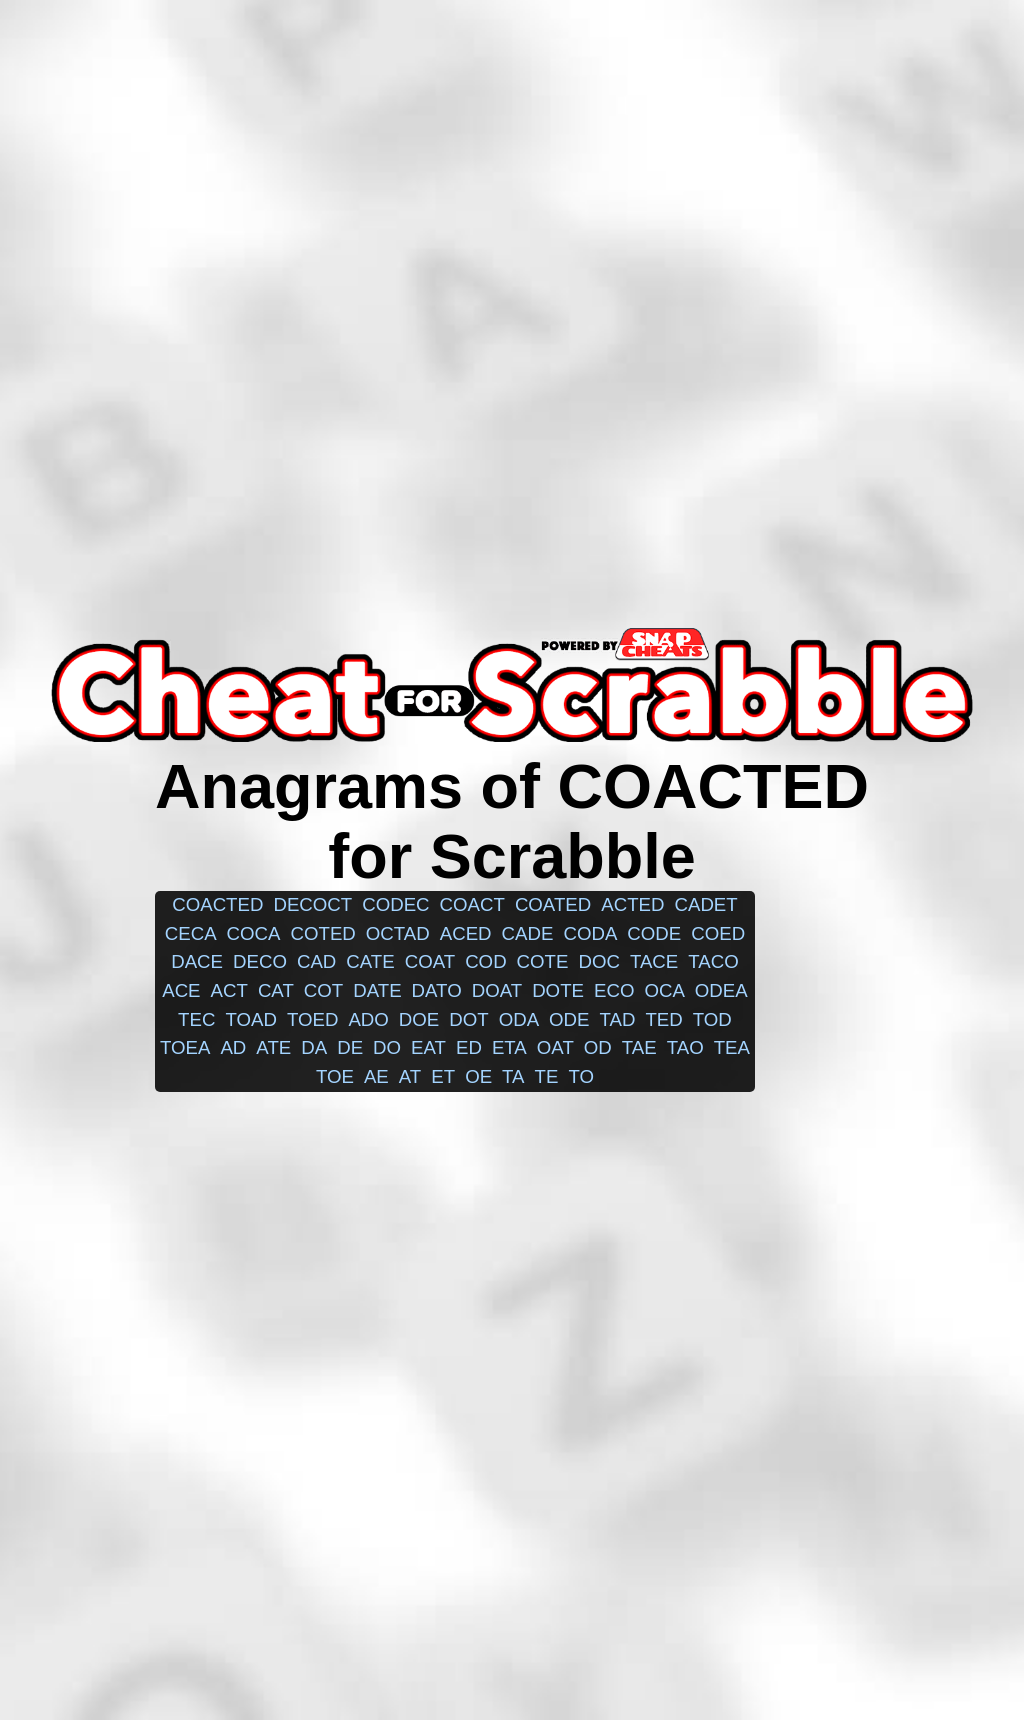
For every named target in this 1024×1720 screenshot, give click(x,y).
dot (468, 1019)
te (547, 1076)
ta (513, 1076)
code (654, 933)
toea (185, 1047)
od (598, 1047)
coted (323, 933)
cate (370, 961)
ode (569, 1019)
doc (598, 961)
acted (632, 904)
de (350, 1047)
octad (398, 933)
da (314, 1047)
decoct (312, 904)
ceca (191, 933)
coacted (217, 904)
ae (376, 1076)
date (377, 990)
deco (260, 961)
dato (437, 990)
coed (718, 933)
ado (368, 1019)
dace (197, 961)
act (229, 990)
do (387, 1047)
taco (713, 961)
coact (472, 904)
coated (553, 904)
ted (663, 1019)
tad (618, 1019)
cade (528, 933)
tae (639, 1047)
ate (273, 1047)
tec (196, 1019)
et (443, 1076)
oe (478, 1076)
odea (721, 990)
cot (323, 990)
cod (485, 961)
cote (543, 961)
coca (254, 933)
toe (335, 1076)
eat (428, 1047)
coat (430, 961)
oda (519, 1019)
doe (419, 1019)
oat (555, 1047)
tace (654, 961)
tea (732, 1047)
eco (614, 990)
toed (313, 1019)
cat (276, 990)
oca (664, 990)
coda (590, 933)
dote (558, 990)
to (581, 1076)
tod (712, 1019)
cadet (705, 904)
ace (181, 990)
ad (233, 1047)
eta (509, 1047)
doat (497, 990)
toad (251, 1019)
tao (685, 1047)
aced (466, 933)
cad (316, 961)
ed (469, 1047)
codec (395, 904)
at (410, 1076)
